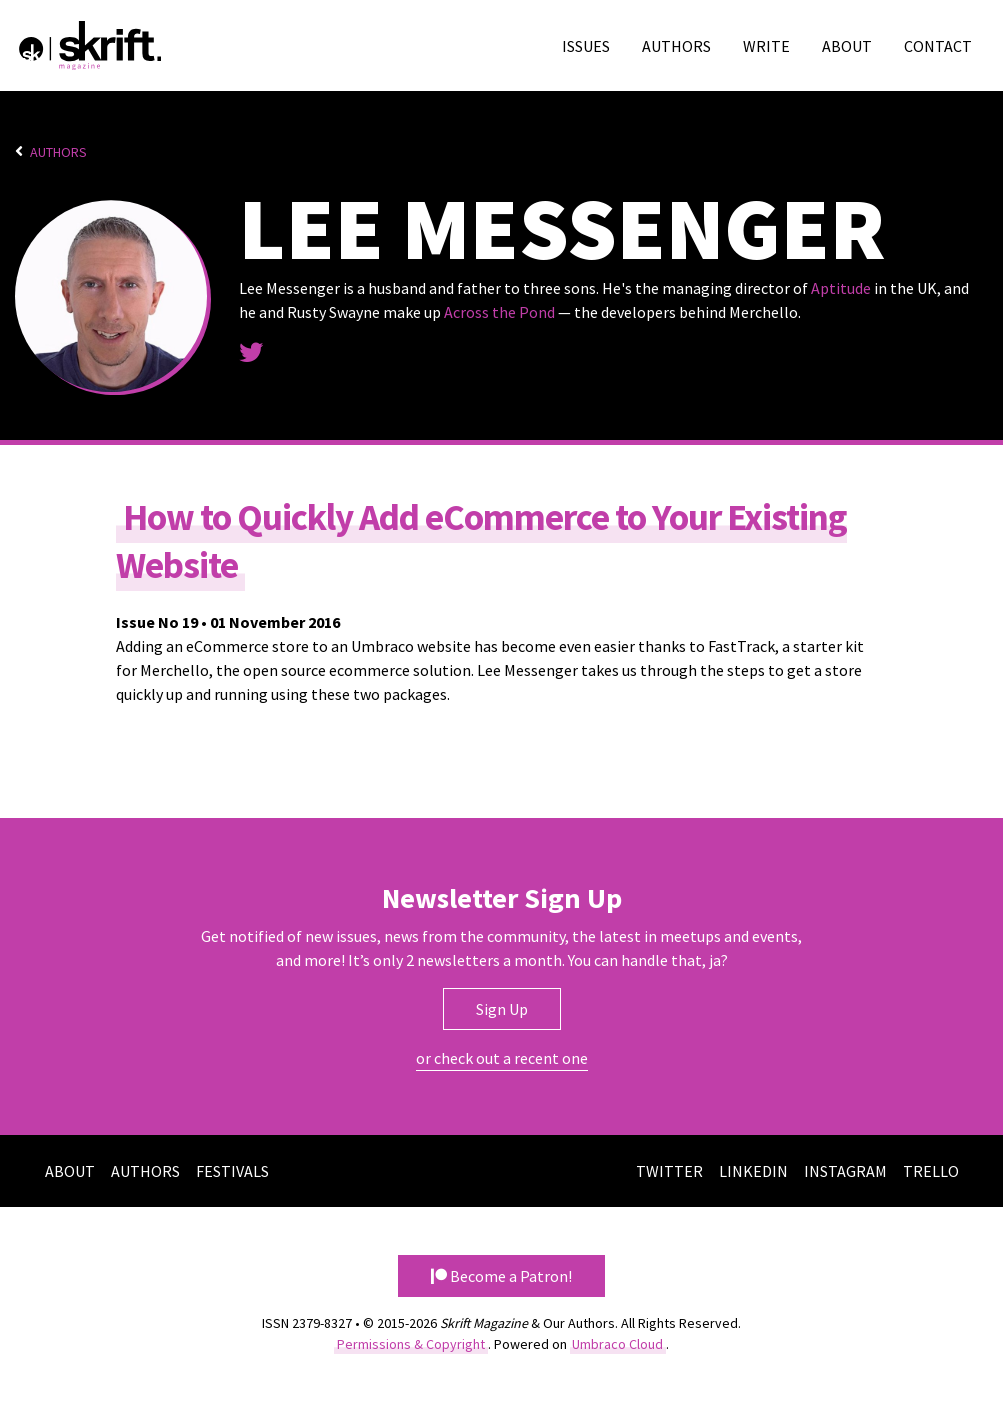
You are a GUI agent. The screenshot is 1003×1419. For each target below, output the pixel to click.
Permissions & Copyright (411, 1344)
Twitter (669, 1171)
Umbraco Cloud (617, 1344)
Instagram (845, 1171)
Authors (676, 46)
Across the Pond (499, 312)
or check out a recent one (502, 1058)
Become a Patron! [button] (501, 1276)
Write (766, 46)
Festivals (232, 1171)
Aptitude (841, 288)
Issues (586, 46)
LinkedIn (753, 1171)
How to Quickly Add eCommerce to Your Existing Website (481, 541)
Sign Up (502, 1009)
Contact (938, 46)
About (847, 46)
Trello (931, 1171)
